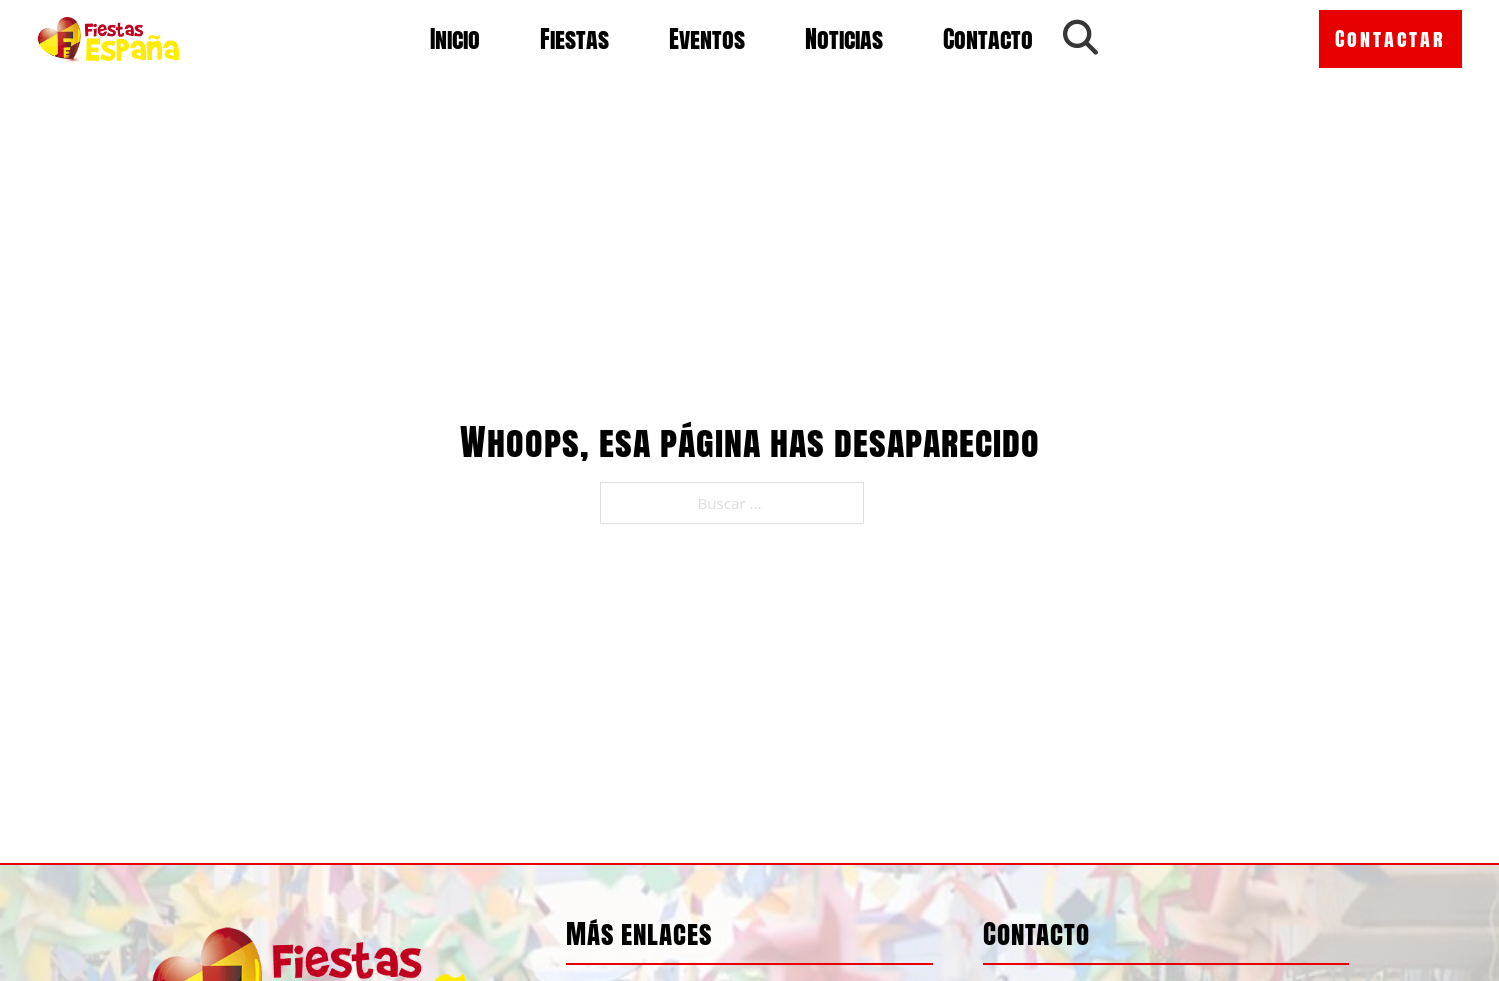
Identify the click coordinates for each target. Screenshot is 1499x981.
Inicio (455, 39)
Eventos (707, 39)
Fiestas (574, 39)
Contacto (988, 39)
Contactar (1390, 38)
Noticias (844, 39)
